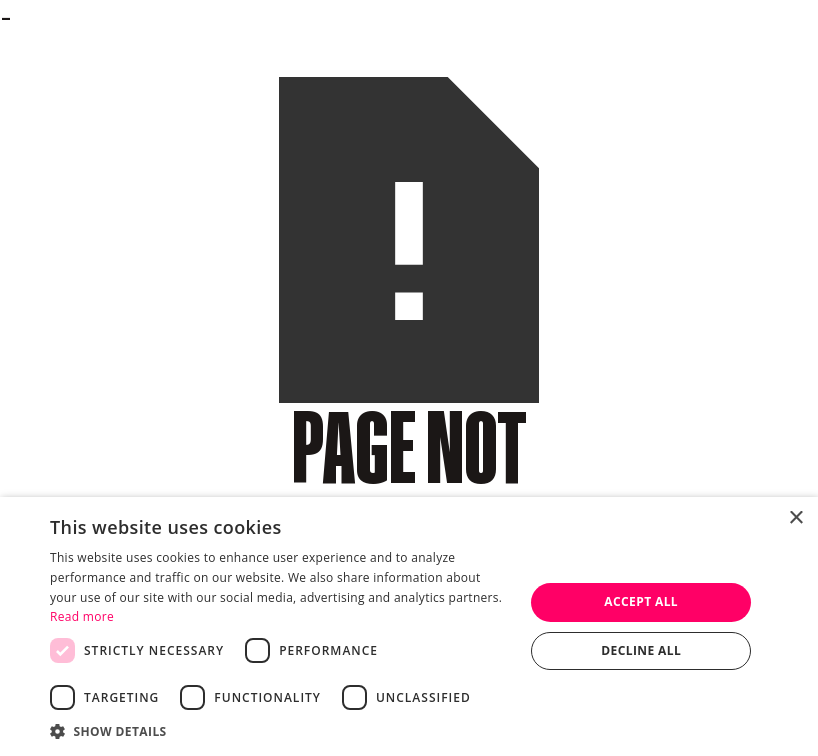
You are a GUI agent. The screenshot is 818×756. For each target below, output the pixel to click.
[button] (280, 731)
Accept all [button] (641, 601)
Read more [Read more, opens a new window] (82, 616)
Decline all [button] (641, 650)
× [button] (795, 518)
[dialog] (409, 626)
